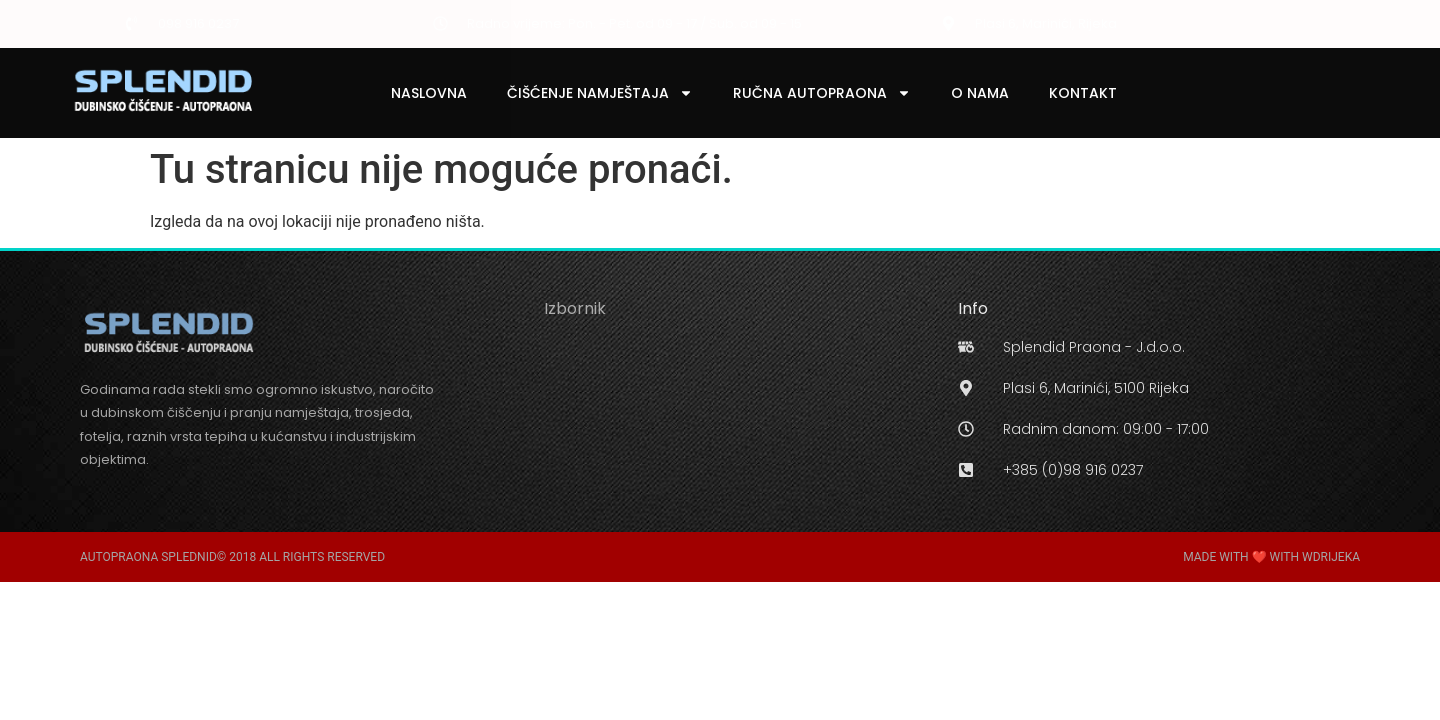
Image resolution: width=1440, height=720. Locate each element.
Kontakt (1083, 93)
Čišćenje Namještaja (600, 93)
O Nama (980, 93)
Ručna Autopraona (822, 93)
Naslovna (429, 93)
